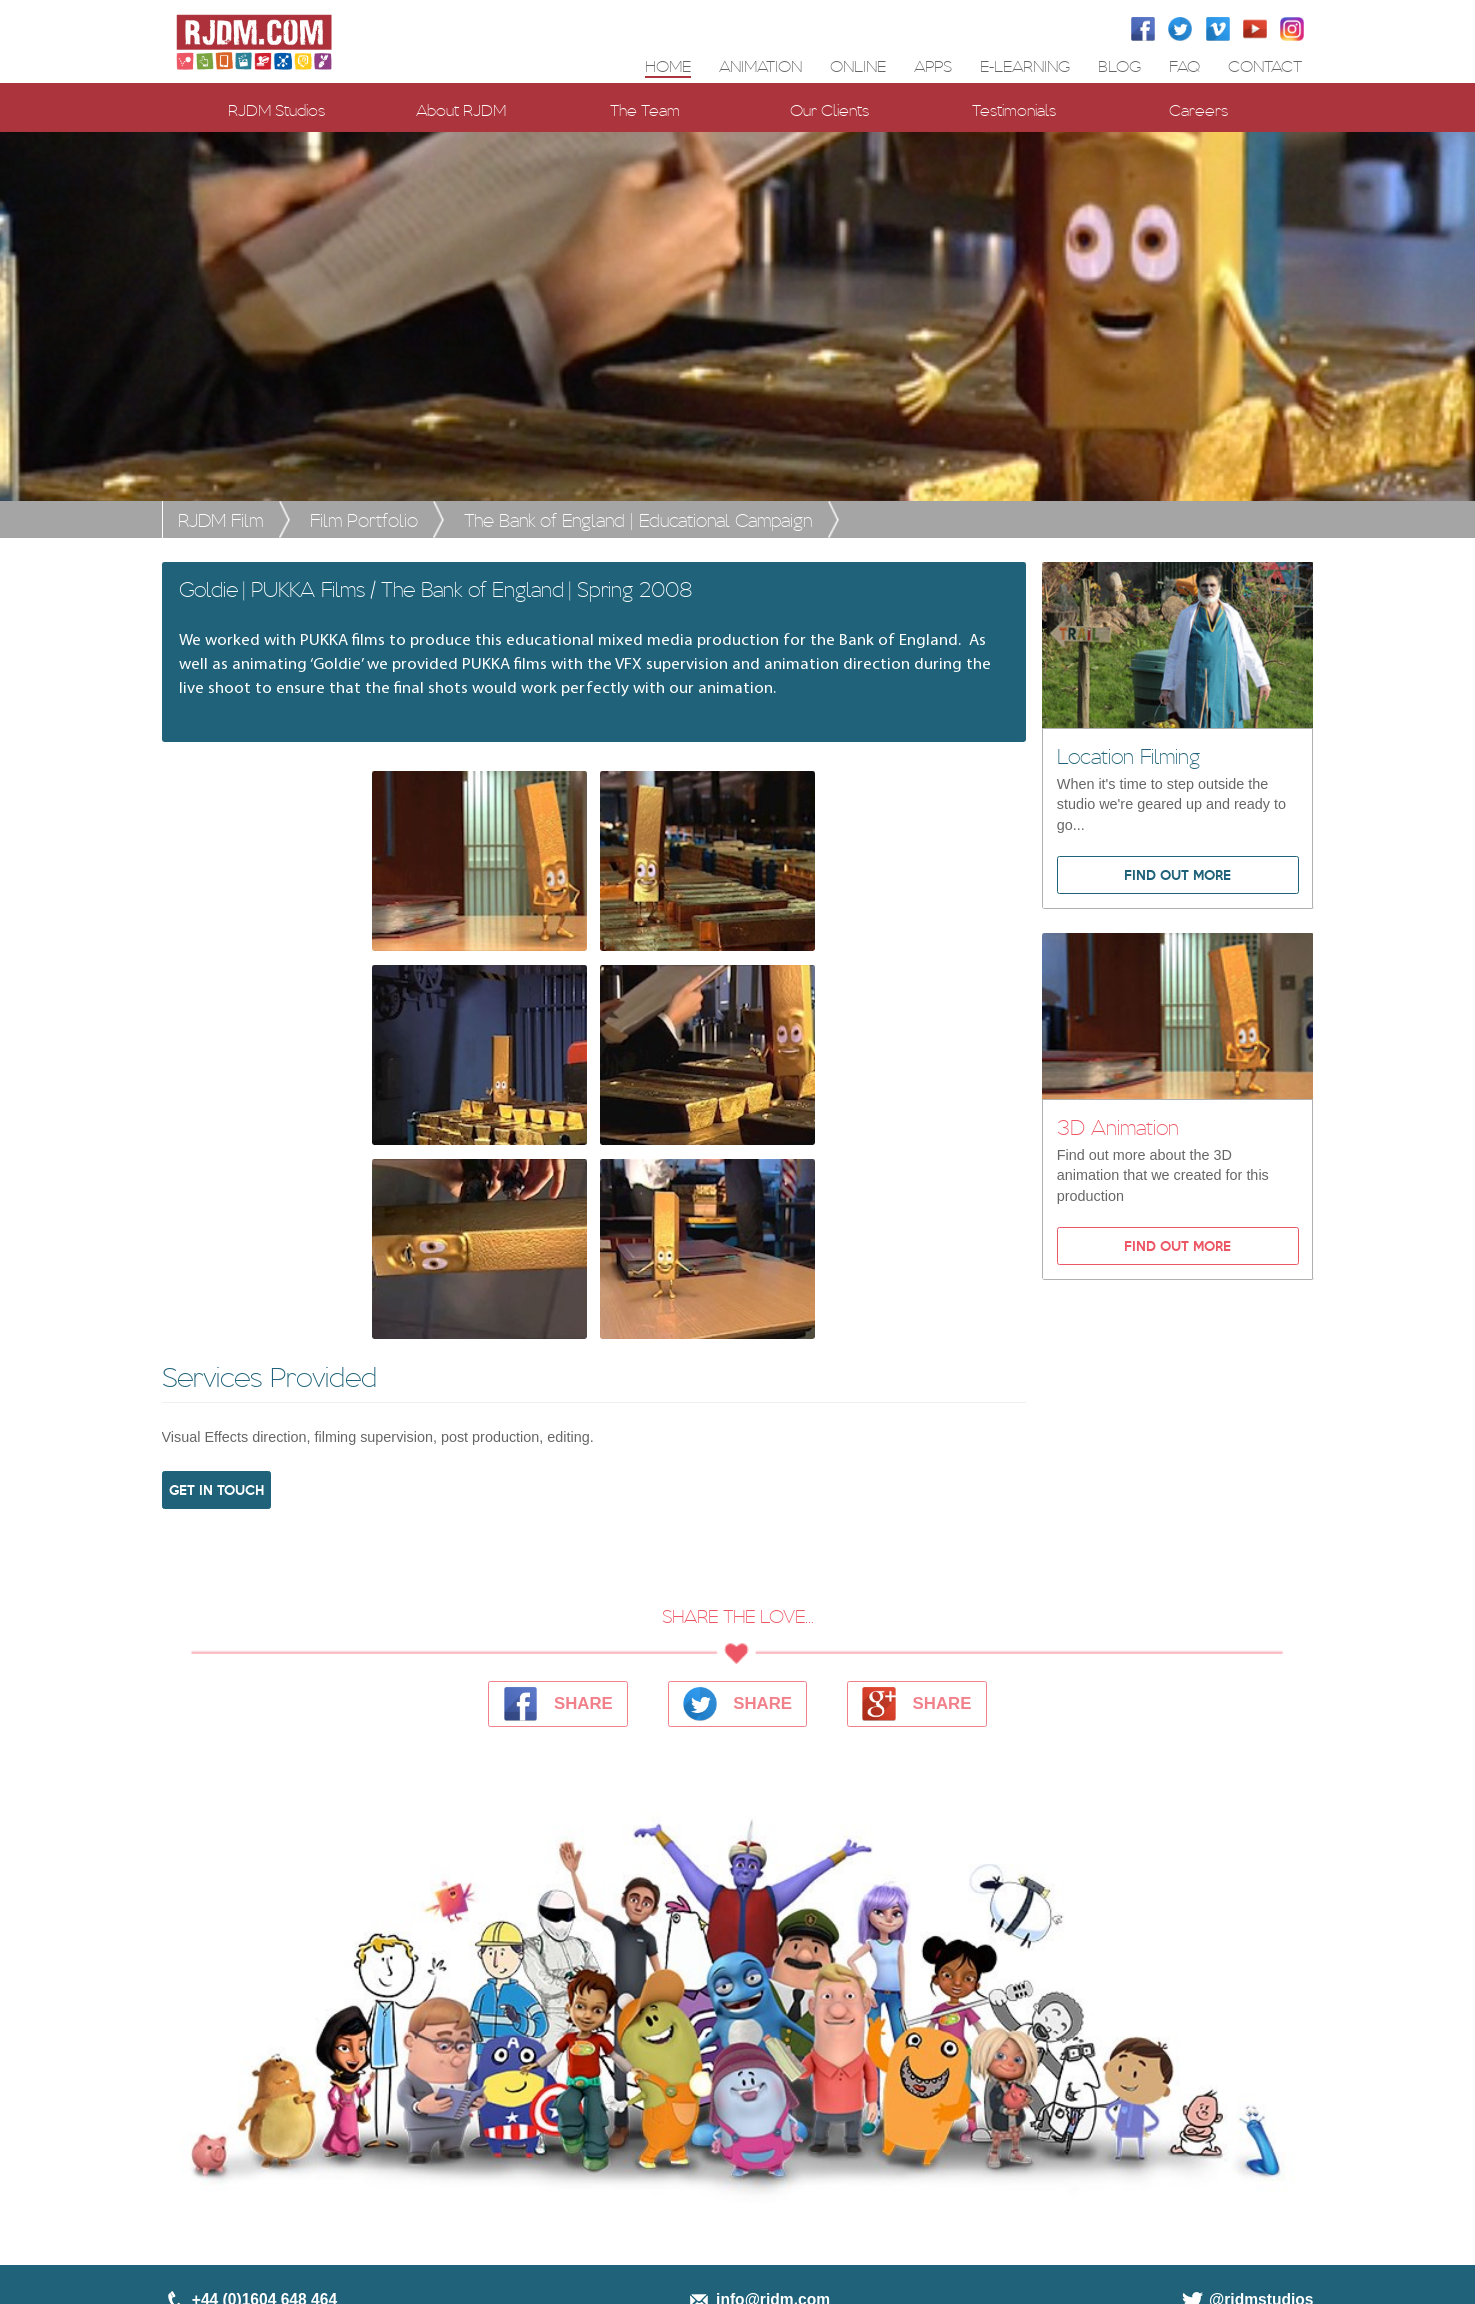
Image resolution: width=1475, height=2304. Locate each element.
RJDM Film (220, 519)
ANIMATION (760, 65)
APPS (933, 65)
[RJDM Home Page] (254, 41)
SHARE (558, 1703)
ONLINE (858, 65)
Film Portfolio (364, 519)
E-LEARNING (1025, 65)
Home (668, 65)
